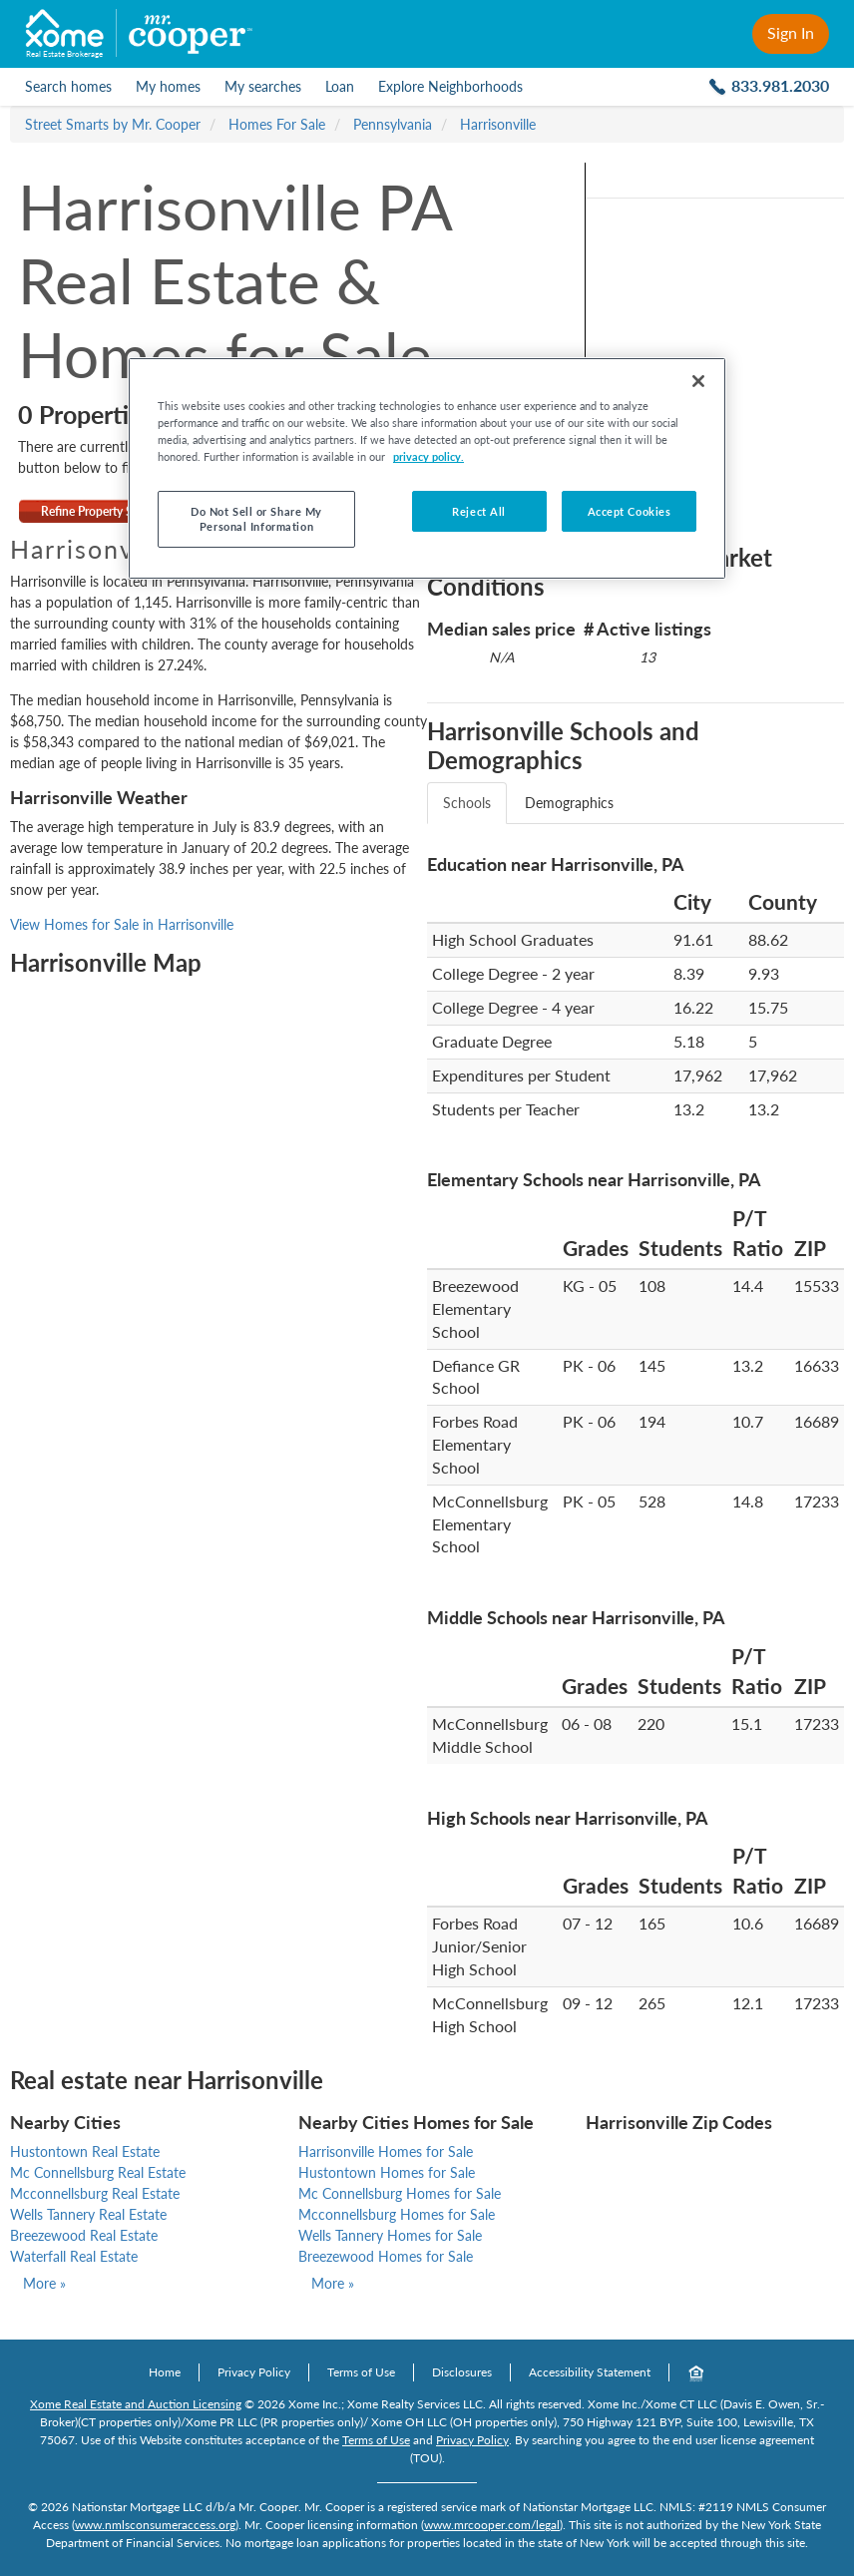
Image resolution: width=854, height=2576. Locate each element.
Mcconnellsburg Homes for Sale (396, 2214)
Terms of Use (361, 2371)
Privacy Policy (253, 2371)
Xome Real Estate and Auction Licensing (135, 2403)
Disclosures (462, 2371)
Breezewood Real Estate (84, 2235)
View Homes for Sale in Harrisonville (121, 924)
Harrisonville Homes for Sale (385, 2151)
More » (44, 2283)
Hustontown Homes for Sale (386, 2172)
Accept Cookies (629, 511)
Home (165, 2371)
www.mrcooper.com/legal (492, 2524)
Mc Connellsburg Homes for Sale (399, 2193)
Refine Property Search (101, 511)
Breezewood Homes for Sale (385, 2256)
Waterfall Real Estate (74, 2256)
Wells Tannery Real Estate (88, 2214)
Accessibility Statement (589, 2371)
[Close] (698, 381)
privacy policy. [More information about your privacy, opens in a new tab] (428, 456)
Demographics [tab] (569, 802)
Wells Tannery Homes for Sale (390, 2235)
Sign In (790, 32)
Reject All (479, 511)
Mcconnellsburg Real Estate (95, 2193)
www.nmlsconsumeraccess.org (155, 2524)
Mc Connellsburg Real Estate (98, 2172)
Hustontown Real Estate (85, 2151)
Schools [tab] (467, 802)
